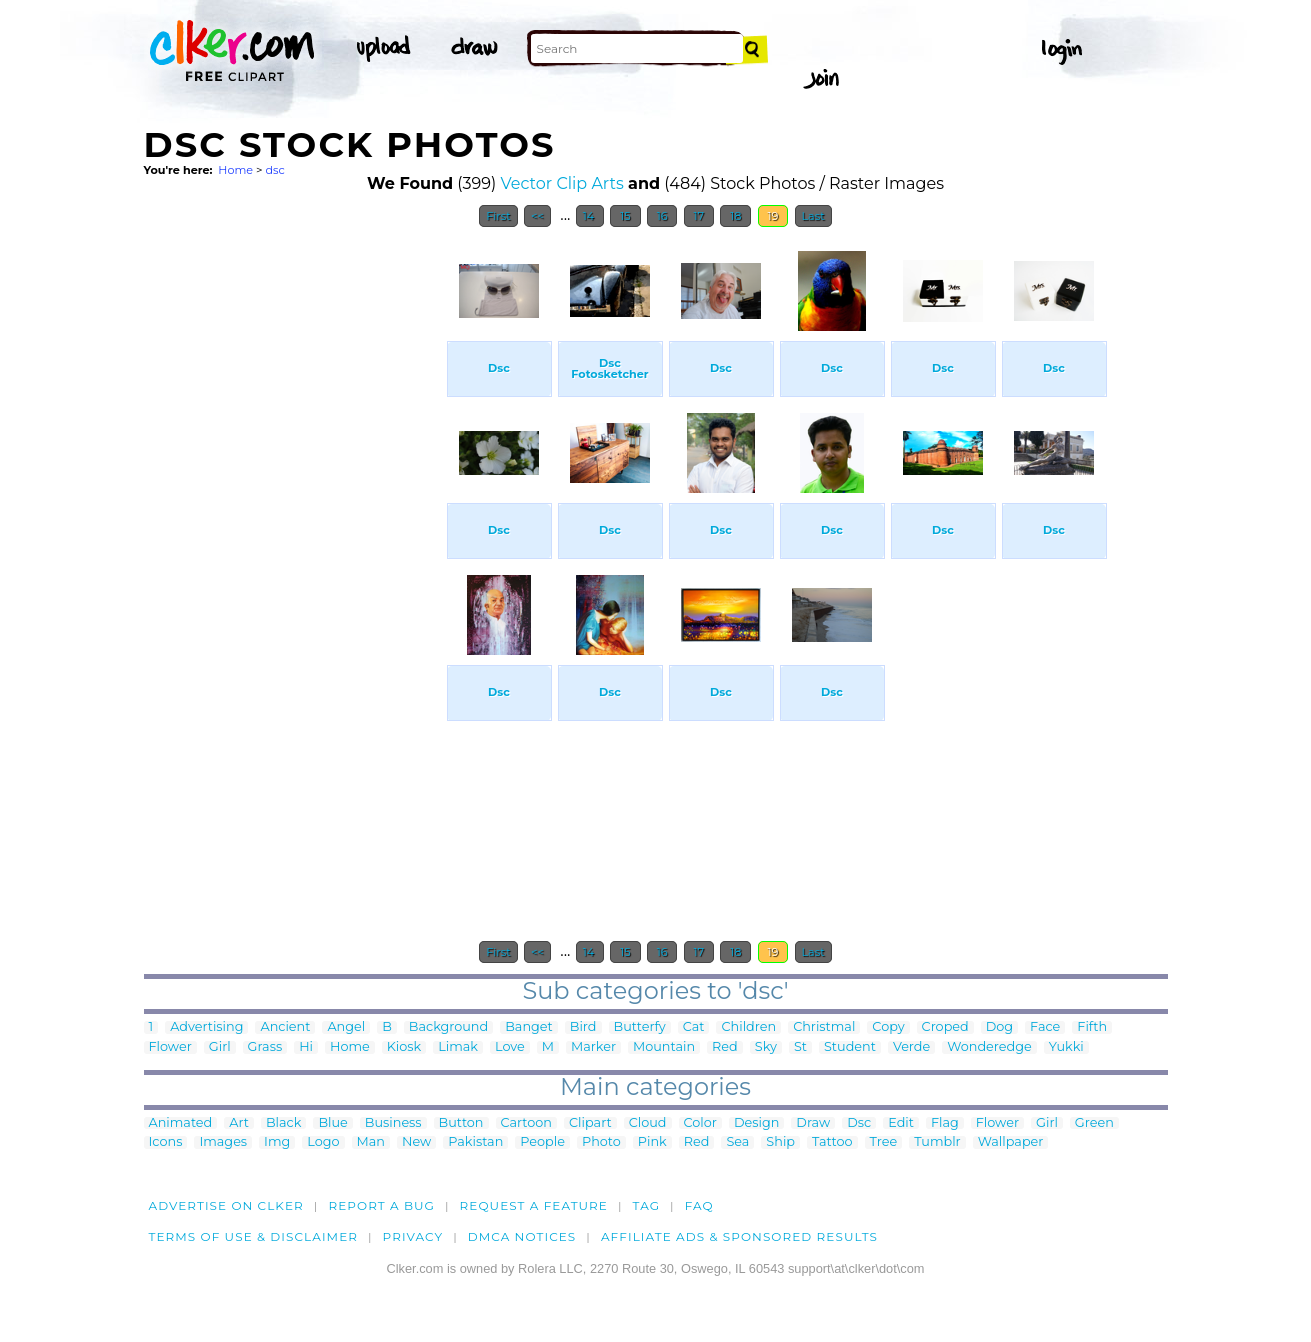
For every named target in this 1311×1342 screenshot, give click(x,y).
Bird (583, 1027)
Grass (265, 1047)
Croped (945, 1027)
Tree (884, 1142)
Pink (652, 1142)
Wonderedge (989, 1047)
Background (448, 1027)
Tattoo (832, 1142)
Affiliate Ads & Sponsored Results (739, 1236)
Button (461, 1123)
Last (813, 216)
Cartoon (527, 1123)
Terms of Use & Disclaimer (254, 1236)
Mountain (664, 1047)
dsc (274, 170)
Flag (945, 1123)
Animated (181, 1123)
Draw (813, 1123)
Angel (346, 1027)
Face (1045, 1027)
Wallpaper (1011, 1142)
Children (748, 1027)
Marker (593, 1047)
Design (756, 1123)
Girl (220, 1047)
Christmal (824, 1027)
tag (646, 1205)
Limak (458, 1047)
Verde (911, 1047)
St (800, 1047)
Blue (332, 1123)
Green (1094, 1123)
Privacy (413, 1236)
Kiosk (404, 1047)
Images (223, 1142)
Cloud (648, 1123)
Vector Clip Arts (562, 183)
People (542, 1142)
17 (699, 216)
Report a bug (381, 1205)
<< (537, 216)
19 (773, 216)
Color (700, 1123)
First (498, 216)
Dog (999, 1027)
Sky (766, 1047)
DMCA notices (522, 1236)
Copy (888, 1027)
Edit (901, 1123)
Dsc (859, 1123)
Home (235, 170)
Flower (170, 1047)
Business (393, 1123)
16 (662, 216)
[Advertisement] (294, 538)
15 (625, 216)
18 (735, 216)
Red (725, 1047)
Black (283, 1123)
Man (371, 1142)
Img (277, 1142)
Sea (737, 1142)
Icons (166, 1142)
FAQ (699, 1205)
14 (590, 216)
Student (850, 1047)
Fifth (1092, 1027)
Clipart (590, 1123)
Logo (323, 1142)
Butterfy (640, 1027)
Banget (529, 1027)
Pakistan (475, 1142)
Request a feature (534, 1205)
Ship (780, 1142)
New (416, 1142)
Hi (306, 1047)
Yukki (1066, 1047)
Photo (601, 1142)
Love (510, 1047)
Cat (694, 1027)
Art (239, 1123)
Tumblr (937, 1142)
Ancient (285, 1027)
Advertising (206, 1027)
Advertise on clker (226, 1205)
